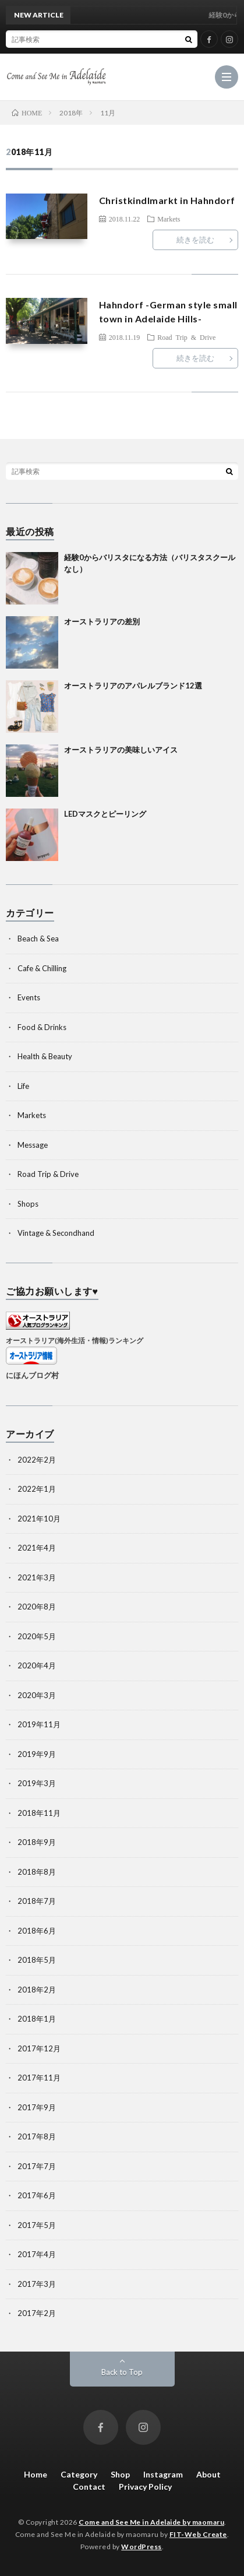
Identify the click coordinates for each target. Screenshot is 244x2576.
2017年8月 (36, 2136)
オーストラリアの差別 (102, 621)
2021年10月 (39, 1518)
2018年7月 (36, 1901)
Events (28, 997)
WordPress (141, 2546)
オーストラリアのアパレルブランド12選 (133, 685)
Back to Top (122, 2372)
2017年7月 (36, 2166)
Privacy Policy (145, 2486)
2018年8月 (36, 1871)
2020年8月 (36, 1606)
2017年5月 (36, 2225)
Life (23, 1086)
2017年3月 (36, 2284)
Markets (168, 218)
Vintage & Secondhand (55, 1233)
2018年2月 (36, 1989)
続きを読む (195, 239)
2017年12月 (39, 2048)
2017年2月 (36, 2313)
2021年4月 (36, 1547)
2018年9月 (36, 1842)
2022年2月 (36, 1459)
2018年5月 (36, 1959)
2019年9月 (36, 1754)
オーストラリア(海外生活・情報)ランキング (74, 1340)
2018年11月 (39, 1813)
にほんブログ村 (32, 1375)
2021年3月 (36, 1577)
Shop (120, 2474)
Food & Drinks (41, 1027)
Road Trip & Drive (186, 336)
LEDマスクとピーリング (105, 813)
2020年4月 (36, 1665)
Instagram (163, 2474)
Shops (27, 1203)
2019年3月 (36, 1783)
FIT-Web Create (198, 2534)
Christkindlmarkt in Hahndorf (167, 200)
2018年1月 (36, 2018)
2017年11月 (39, 2077)
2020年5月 (36, 1636)
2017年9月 (36, 2107)
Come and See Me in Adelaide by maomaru (151, 2522)
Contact (89, 2486)
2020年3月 (36, 1695)
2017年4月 (36, 2254)
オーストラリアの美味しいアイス (121, 749)
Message (32, 1145)
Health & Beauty (44, 1056)
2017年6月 (36, 2195)
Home (35, 2474)
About (208, 2474)
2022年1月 (36, 1488)
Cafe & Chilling (41, 968)
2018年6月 (36, 1930)
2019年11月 (39, 1724)
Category (79, 2474)
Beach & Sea (38, 938)
